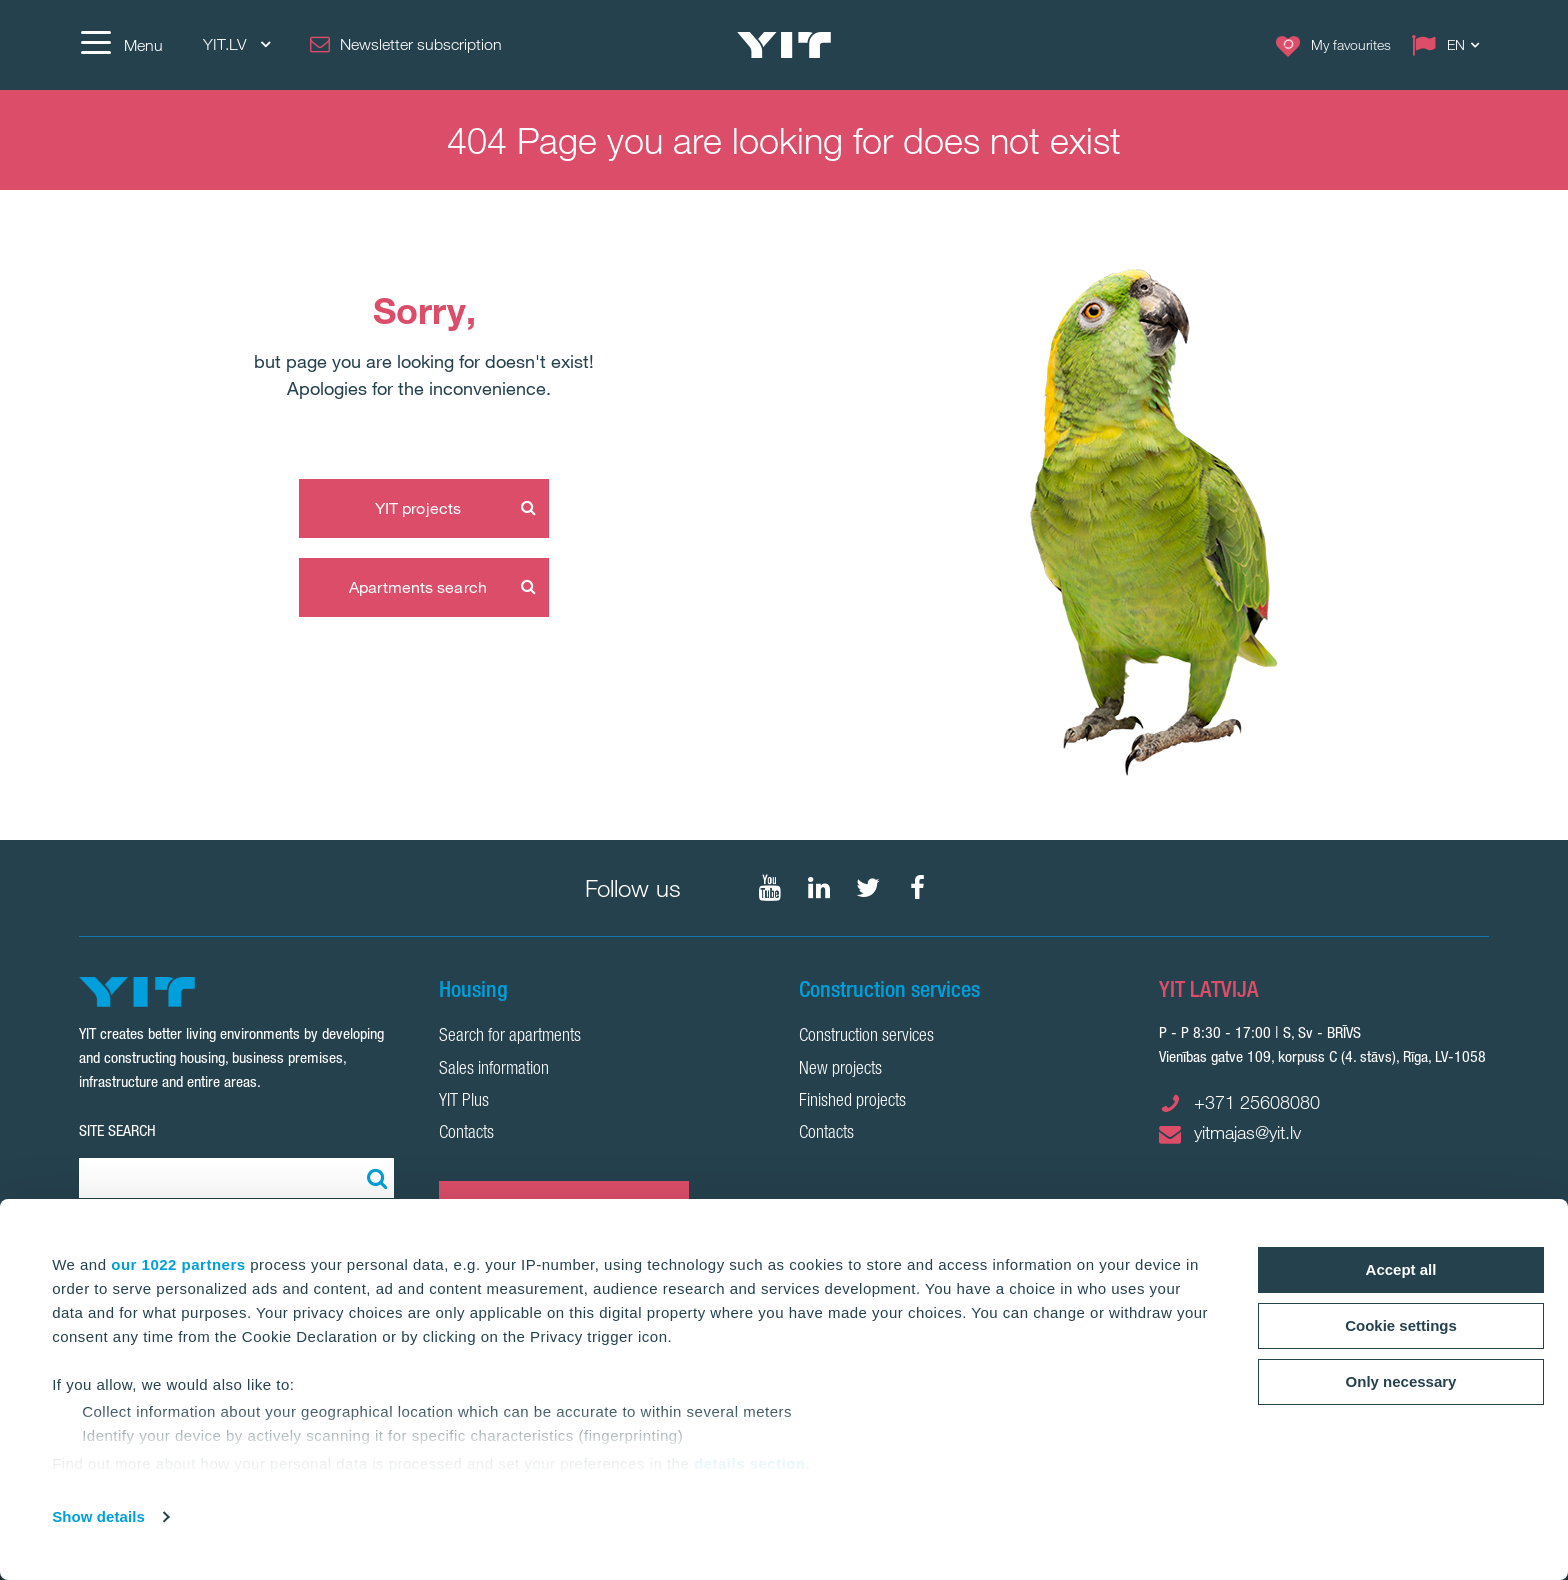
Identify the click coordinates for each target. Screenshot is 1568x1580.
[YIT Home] (784, 45)
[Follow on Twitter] (868, 888)
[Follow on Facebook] (917, 888)
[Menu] (121, 45)
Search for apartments (510, 1037)
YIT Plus (464, 1102)
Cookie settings (1401, 1325)
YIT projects (418, 508)
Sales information (494, 1070)
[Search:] (374, 1178)
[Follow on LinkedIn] (819, 888)
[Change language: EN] (1450, 45)
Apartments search (418, 587)
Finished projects (852, 1102)
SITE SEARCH (117, 1130)
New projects (840, 1070)
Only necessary (1401, 1381)
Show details (98, 1516)
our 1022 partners (178, 1264)
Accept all (1401, 1269)
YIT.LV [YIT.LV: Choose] (236, 44)
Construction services (866, 1037)
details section (750, 1463)
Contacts (466, 1134)
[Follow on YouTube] (770, 888)
